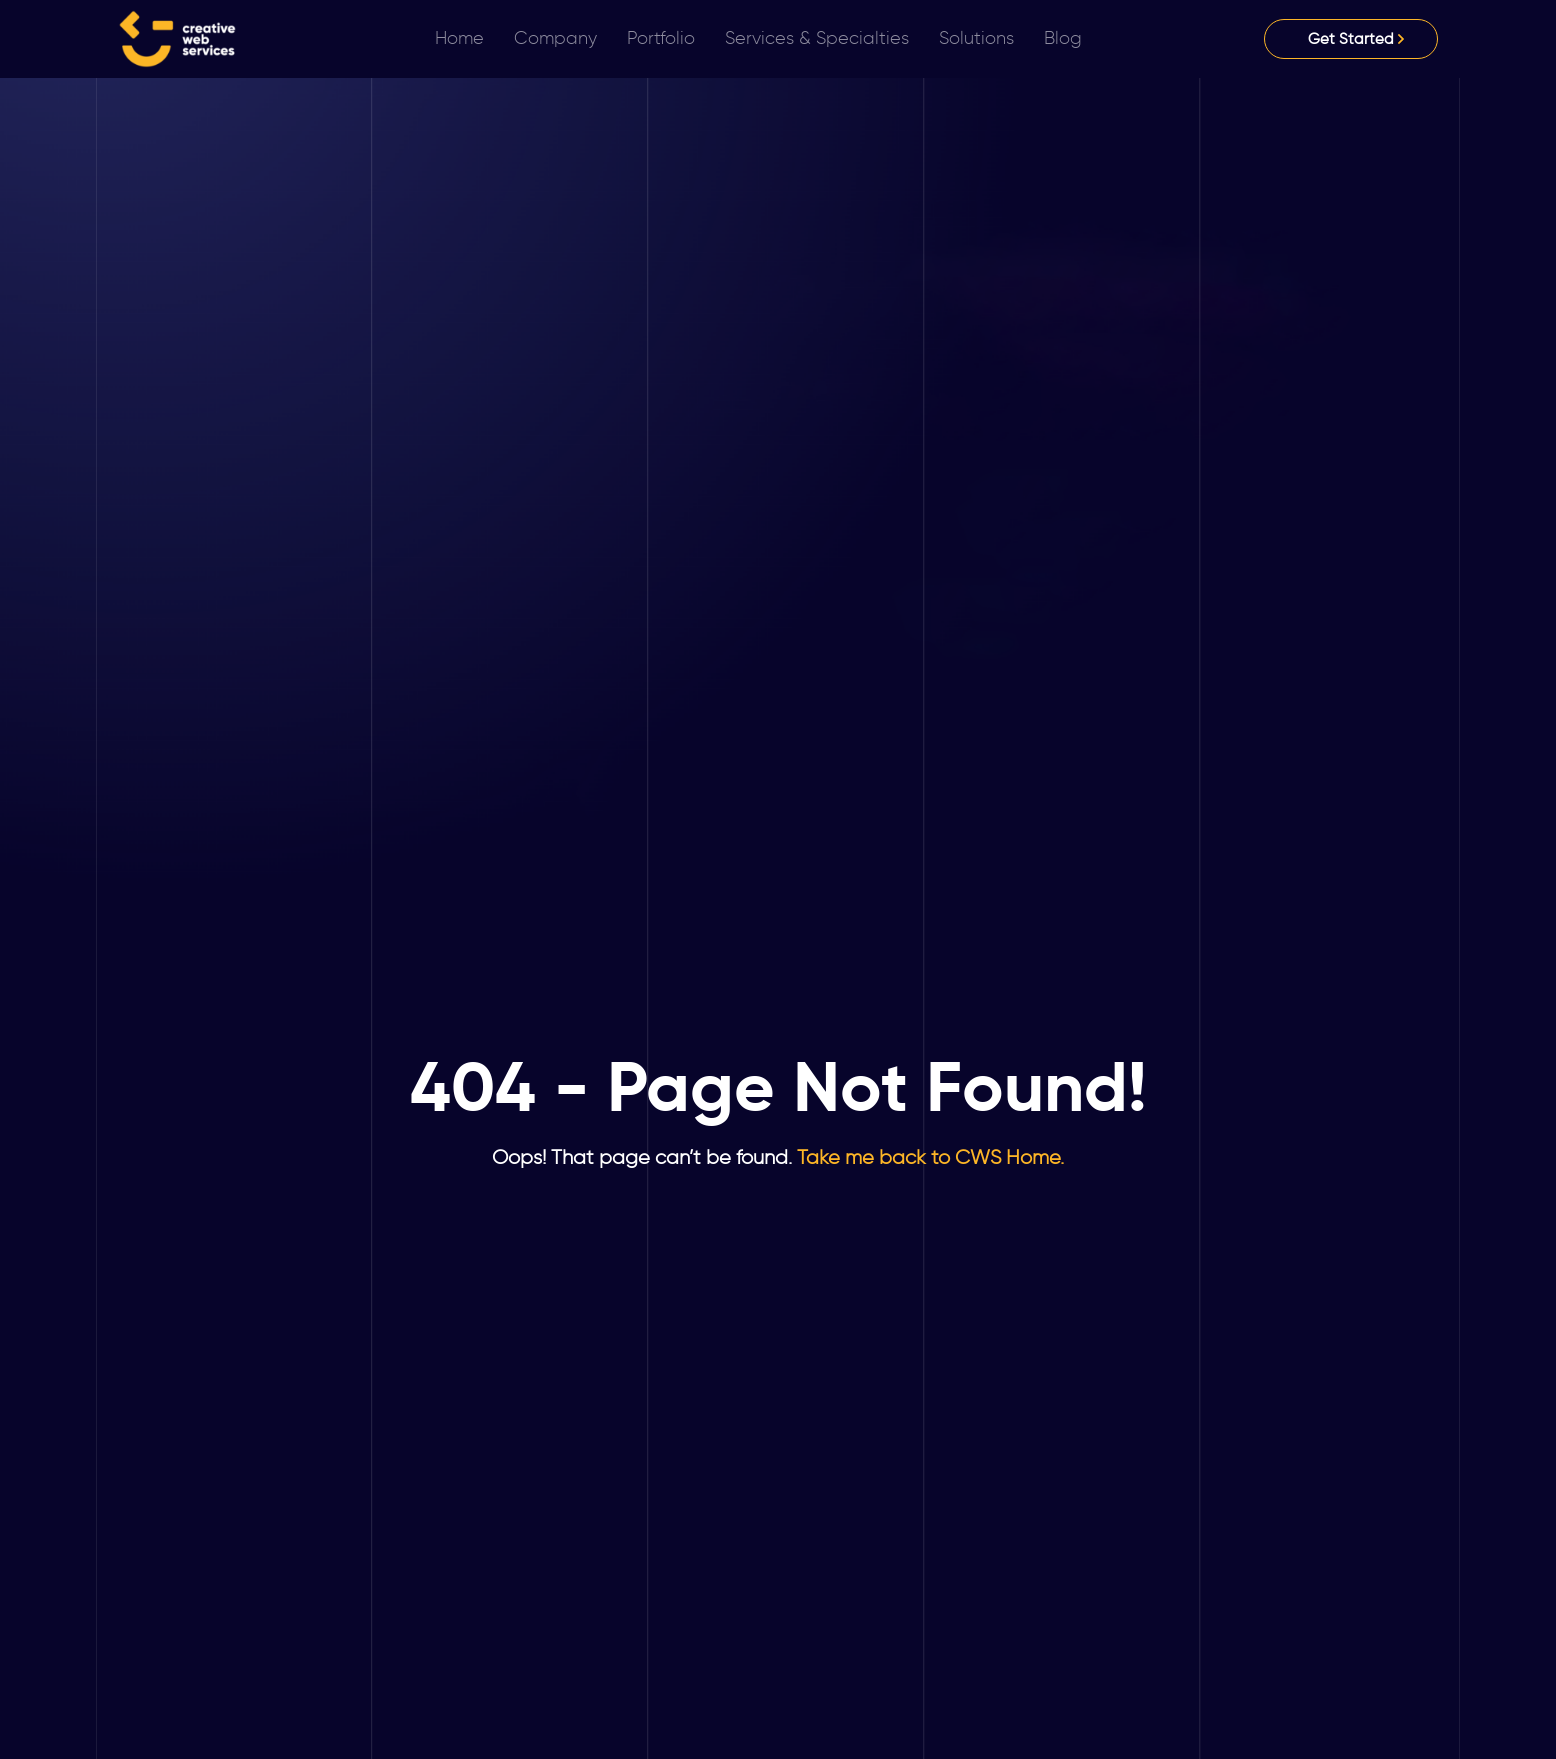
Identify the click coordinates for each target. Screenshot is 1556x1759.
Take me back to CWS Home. (928, 1157)
